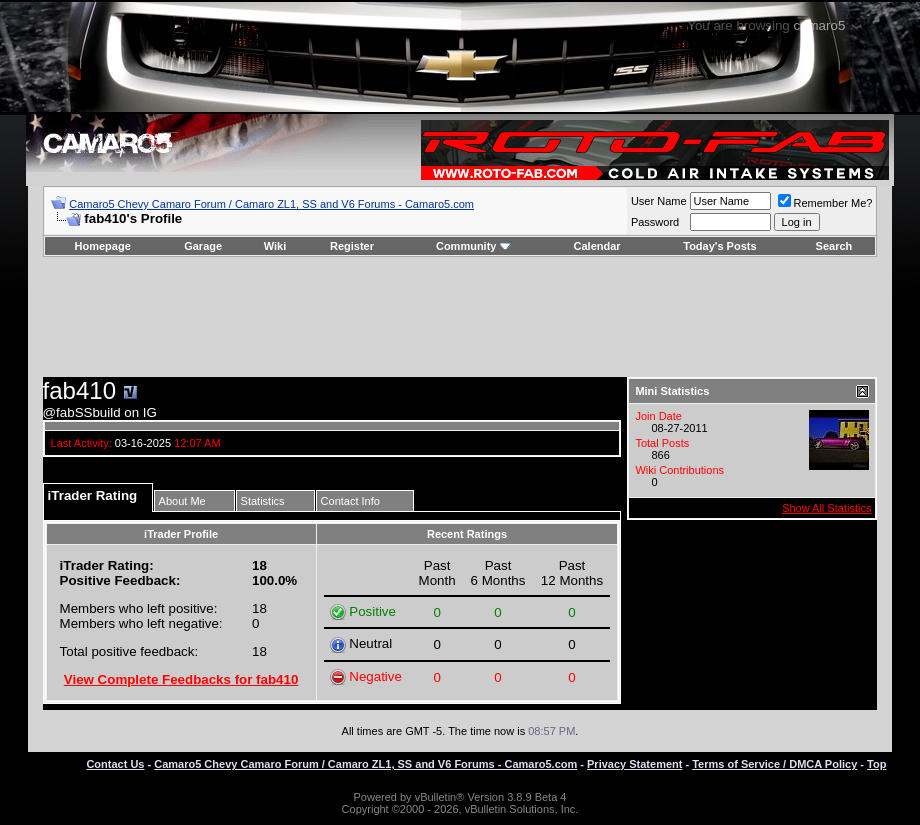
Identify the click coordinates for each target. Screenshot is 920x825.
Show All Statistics (826, 508)
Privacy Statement (634, 764)
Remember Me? (825, 203)
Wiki (275, 246)
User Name (659, 201)
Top (876, 764)
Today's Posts (719, 246)
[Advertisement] (460, 317)
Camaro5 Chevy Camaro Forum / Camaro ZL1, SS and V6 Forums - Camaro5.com (271, 204)
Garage (203, 246)
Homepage (103, 246)
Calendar (597, 246)
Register (352, 246)
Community (473, 246)
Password (655, 222)
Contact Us (115, 764)
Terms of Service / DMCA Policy (774, 764)
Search (834, 246)
